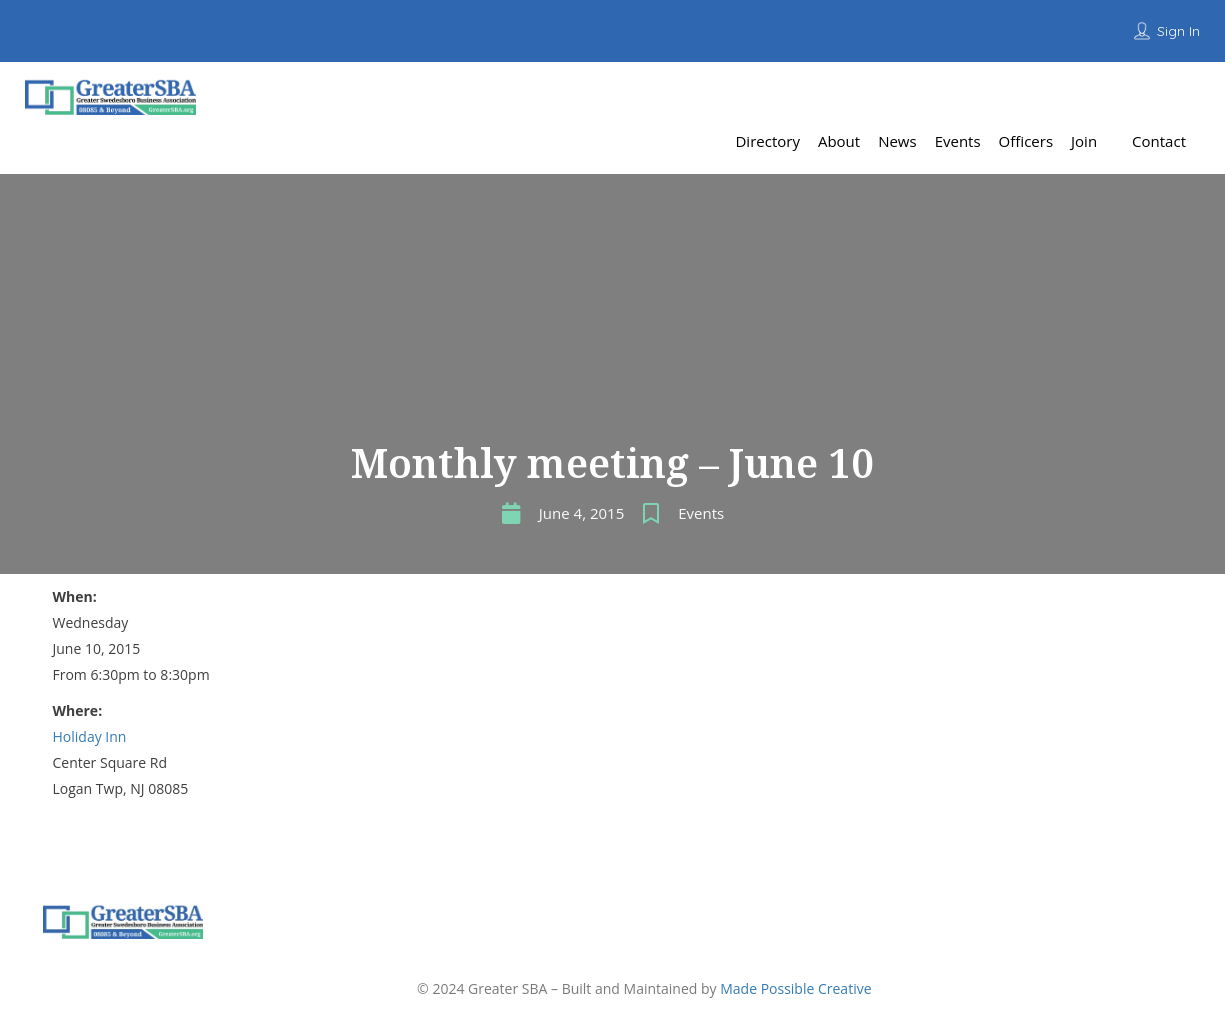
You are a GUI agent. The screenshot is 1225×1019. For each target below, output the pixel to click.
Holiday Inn (90, 736)
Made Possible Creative (795, 988)
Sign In (1178, 31)
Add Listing (1149, 94)
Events (701, 513)
